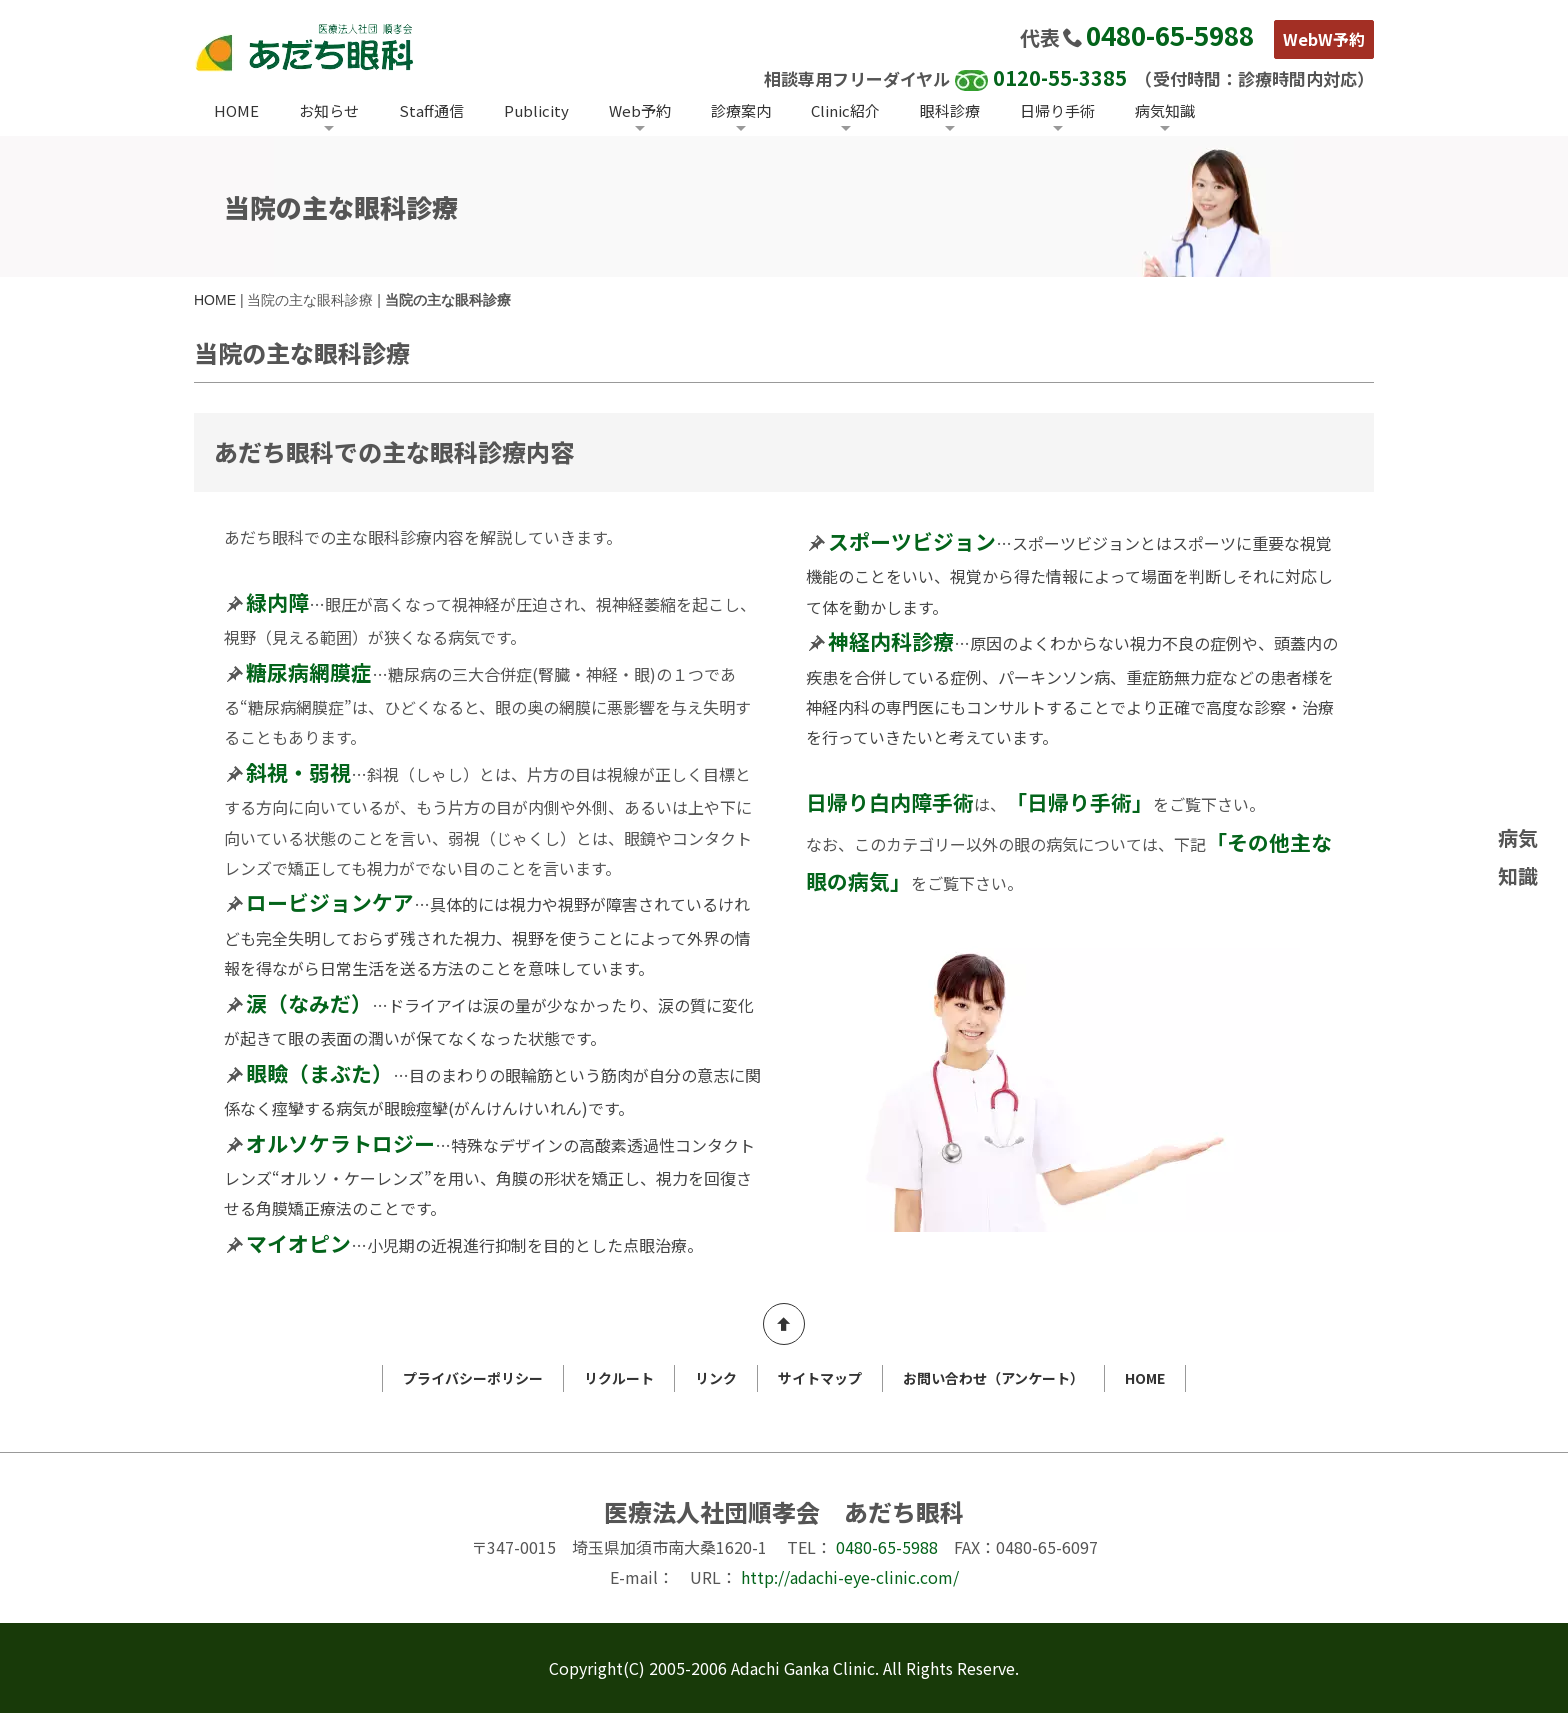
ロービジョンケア (330, 902)
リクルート (619, 1378)
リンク (716, 1378)
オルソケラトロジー (340, 1143)
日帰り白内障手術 (890, 802)
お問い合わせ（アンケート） (993, 1378)
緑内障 (277, 602)
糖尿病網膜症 (309, 672)
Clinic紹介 (845, 110)
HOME (236, 110)
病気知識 (1165, 110)
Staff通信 (431, 110)
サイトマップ (820, 1378)
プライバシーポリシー (473, 1378)
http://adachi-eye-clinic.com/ (850, 1577)
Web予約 (640, 110)
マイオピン (298, 1243)
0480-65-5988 (1170, 34)
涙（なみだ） (309, 1003)
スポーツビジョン (912, 541)
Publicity (536, 110)
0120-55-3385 (1060, 77)
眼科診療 (950, 110)
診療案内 (741, 110)
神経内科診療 (891, 641)
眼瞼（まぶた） (319, 1073)
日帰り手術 (1057, 110)
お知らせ (329, 110)
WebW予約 (1324, 39)
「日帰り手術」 (1079, 802)
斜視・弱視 (298, 772)
